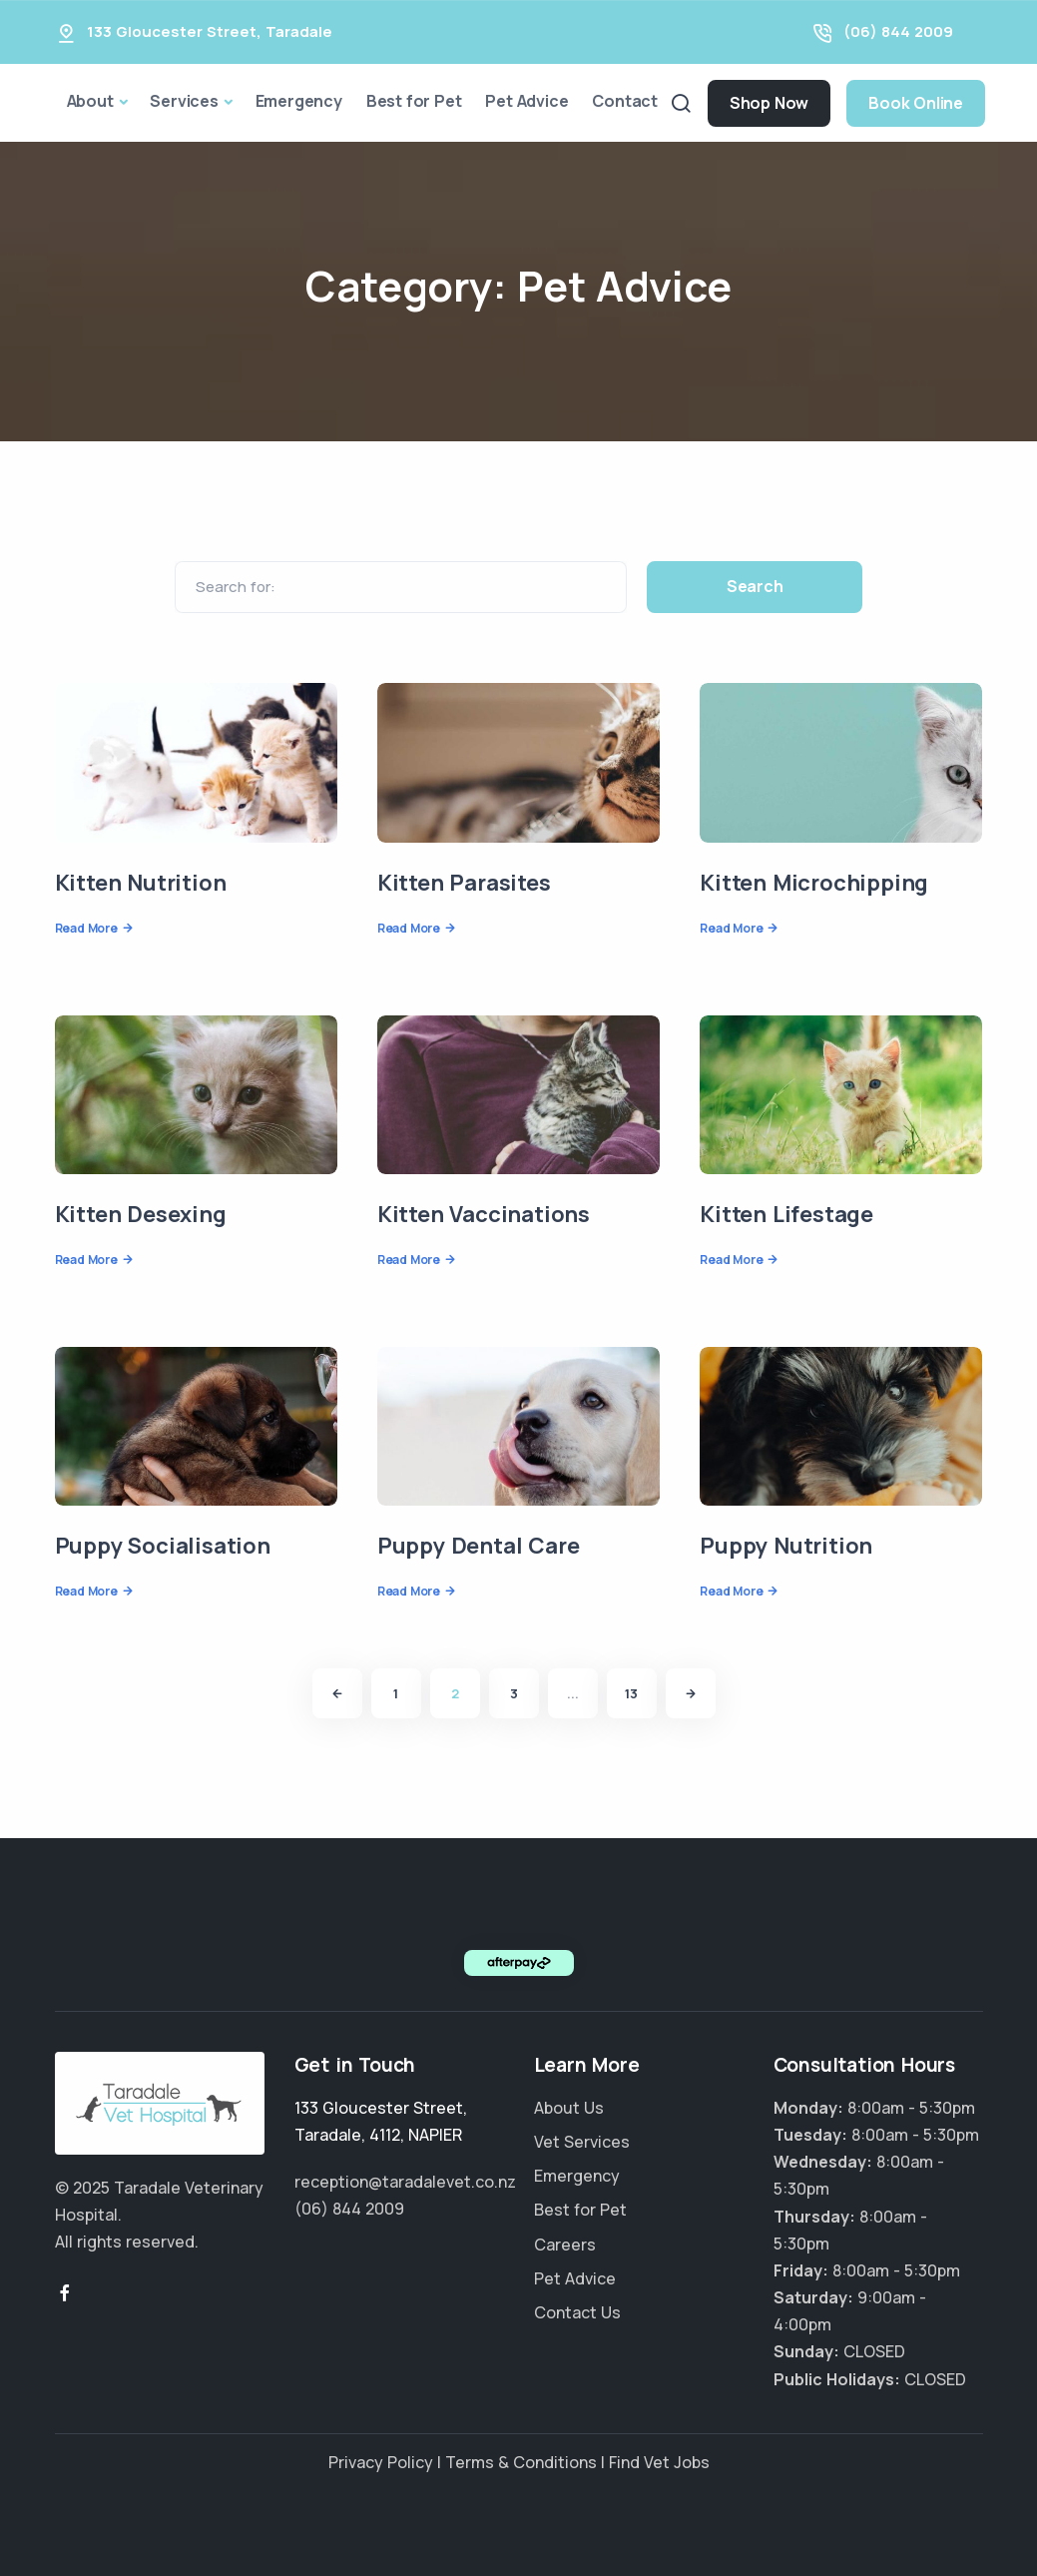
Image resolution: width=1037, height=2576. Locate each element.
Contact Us (577, 2312)
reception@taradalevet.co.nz (405, 2182)
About (90, 101)
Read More (86, 928)
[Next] (691, 1693)
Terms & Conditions (521, 2462)
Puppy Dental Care (478, 1546)
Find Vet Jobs (659, 2462)
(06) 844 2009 (898, 31)
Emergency (299, 101)
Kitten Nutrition (141, 883)
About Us (569, 2108)
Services (184, 101)
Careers (565, 2244)
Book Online (915, 103)
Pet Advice (526, 101)
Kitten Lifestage (786, 1214)
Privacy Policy (380, 2462)
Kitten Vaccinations (483, 1214)
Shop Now (769, 103)
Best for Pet (414, 101)
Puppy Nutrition (786, 1546)
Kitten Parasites (464, 883)
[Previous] (337, 1693)
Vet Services (582, 2142)
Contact (625, 101)
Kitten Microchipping (814, 883)
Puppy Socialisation (162, 1546)
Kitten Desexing (141, 1214)
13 (631, 1693)
